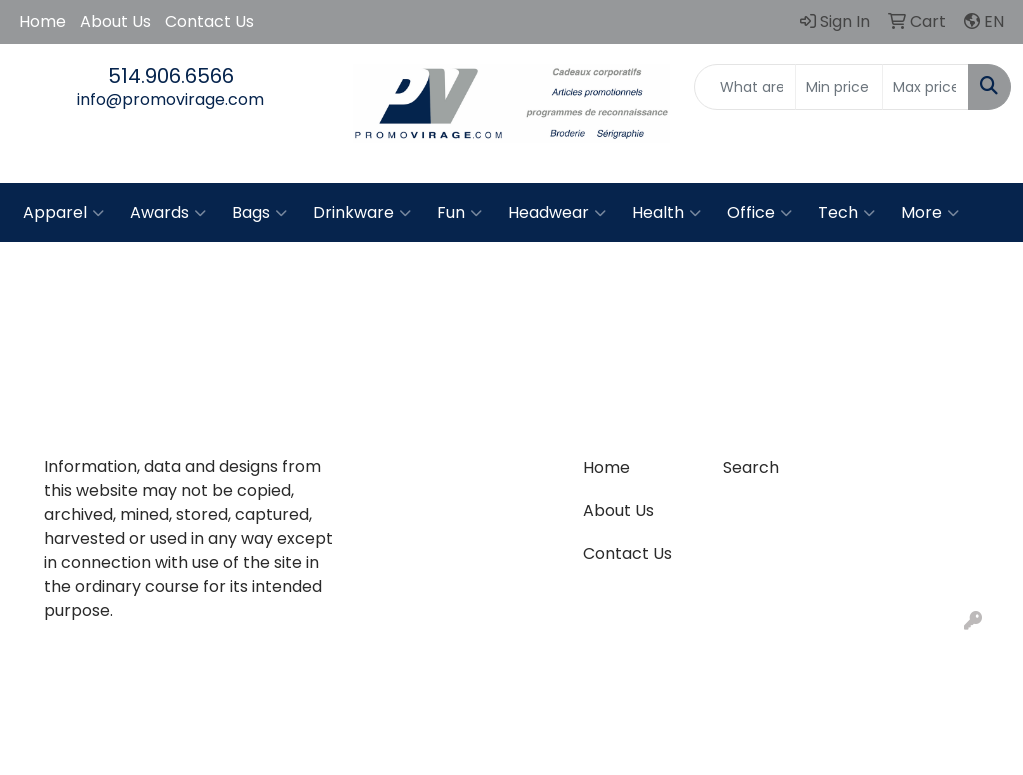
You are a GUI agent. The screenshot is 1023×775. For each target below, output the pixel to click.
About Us (115, 21)
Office (759, 213)
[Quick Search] (745, 87)
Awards (168, 213)
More (930, 213)
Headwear (557, 213)
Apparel (63, 213)
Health (666, 213)
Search (751, 467)
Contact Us (209, 21)
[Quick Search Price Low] (838, 87)
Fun (459, 213)
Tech (846, 213)
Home (42, 21)
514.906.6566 (171, 76)
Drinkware (362, 213)
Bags (259, 213)
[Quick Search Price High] (925, 87)
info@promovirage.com (170, 99)
